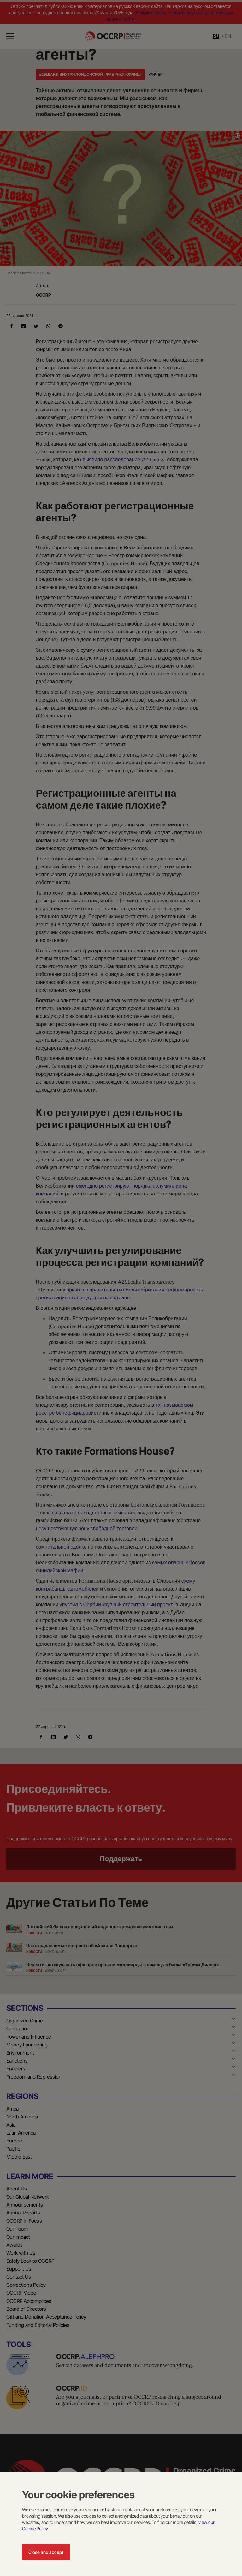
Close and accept (45, 2552)
